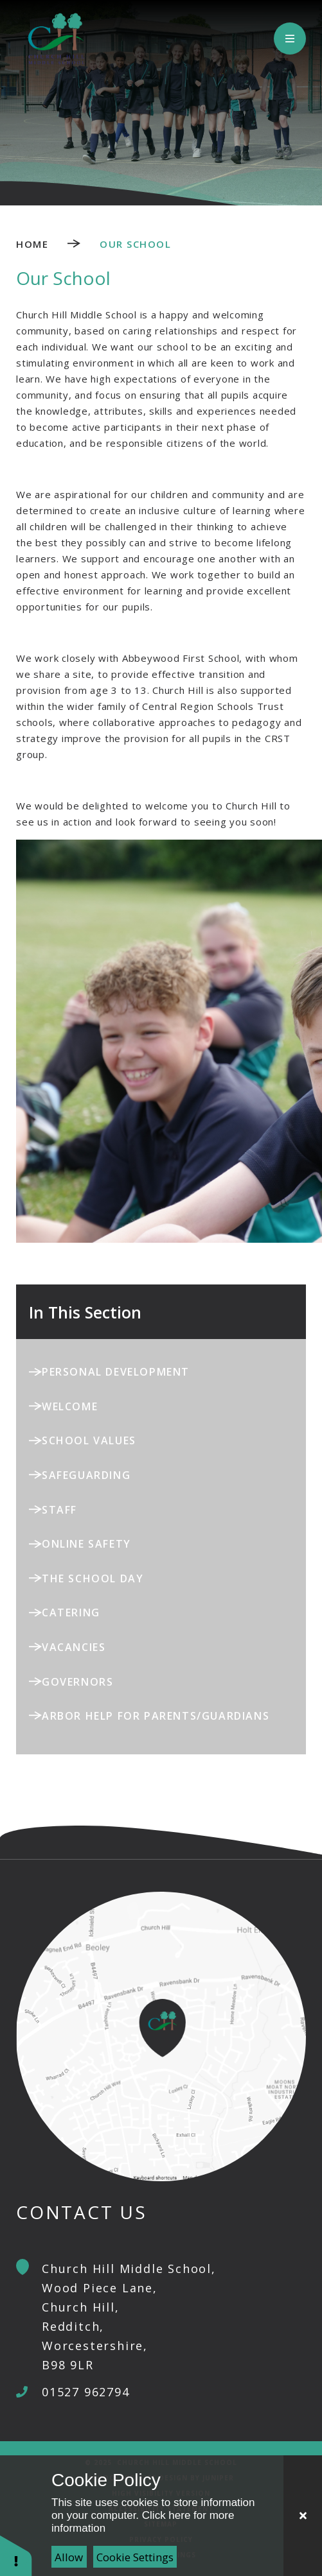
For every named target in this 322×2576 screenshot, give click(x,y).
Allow (69, 2557)
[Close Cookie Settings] (302, 2515)
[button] (16, 2555)
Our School (135, 244)
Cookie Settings (135, 2557)
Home (32, 244)
